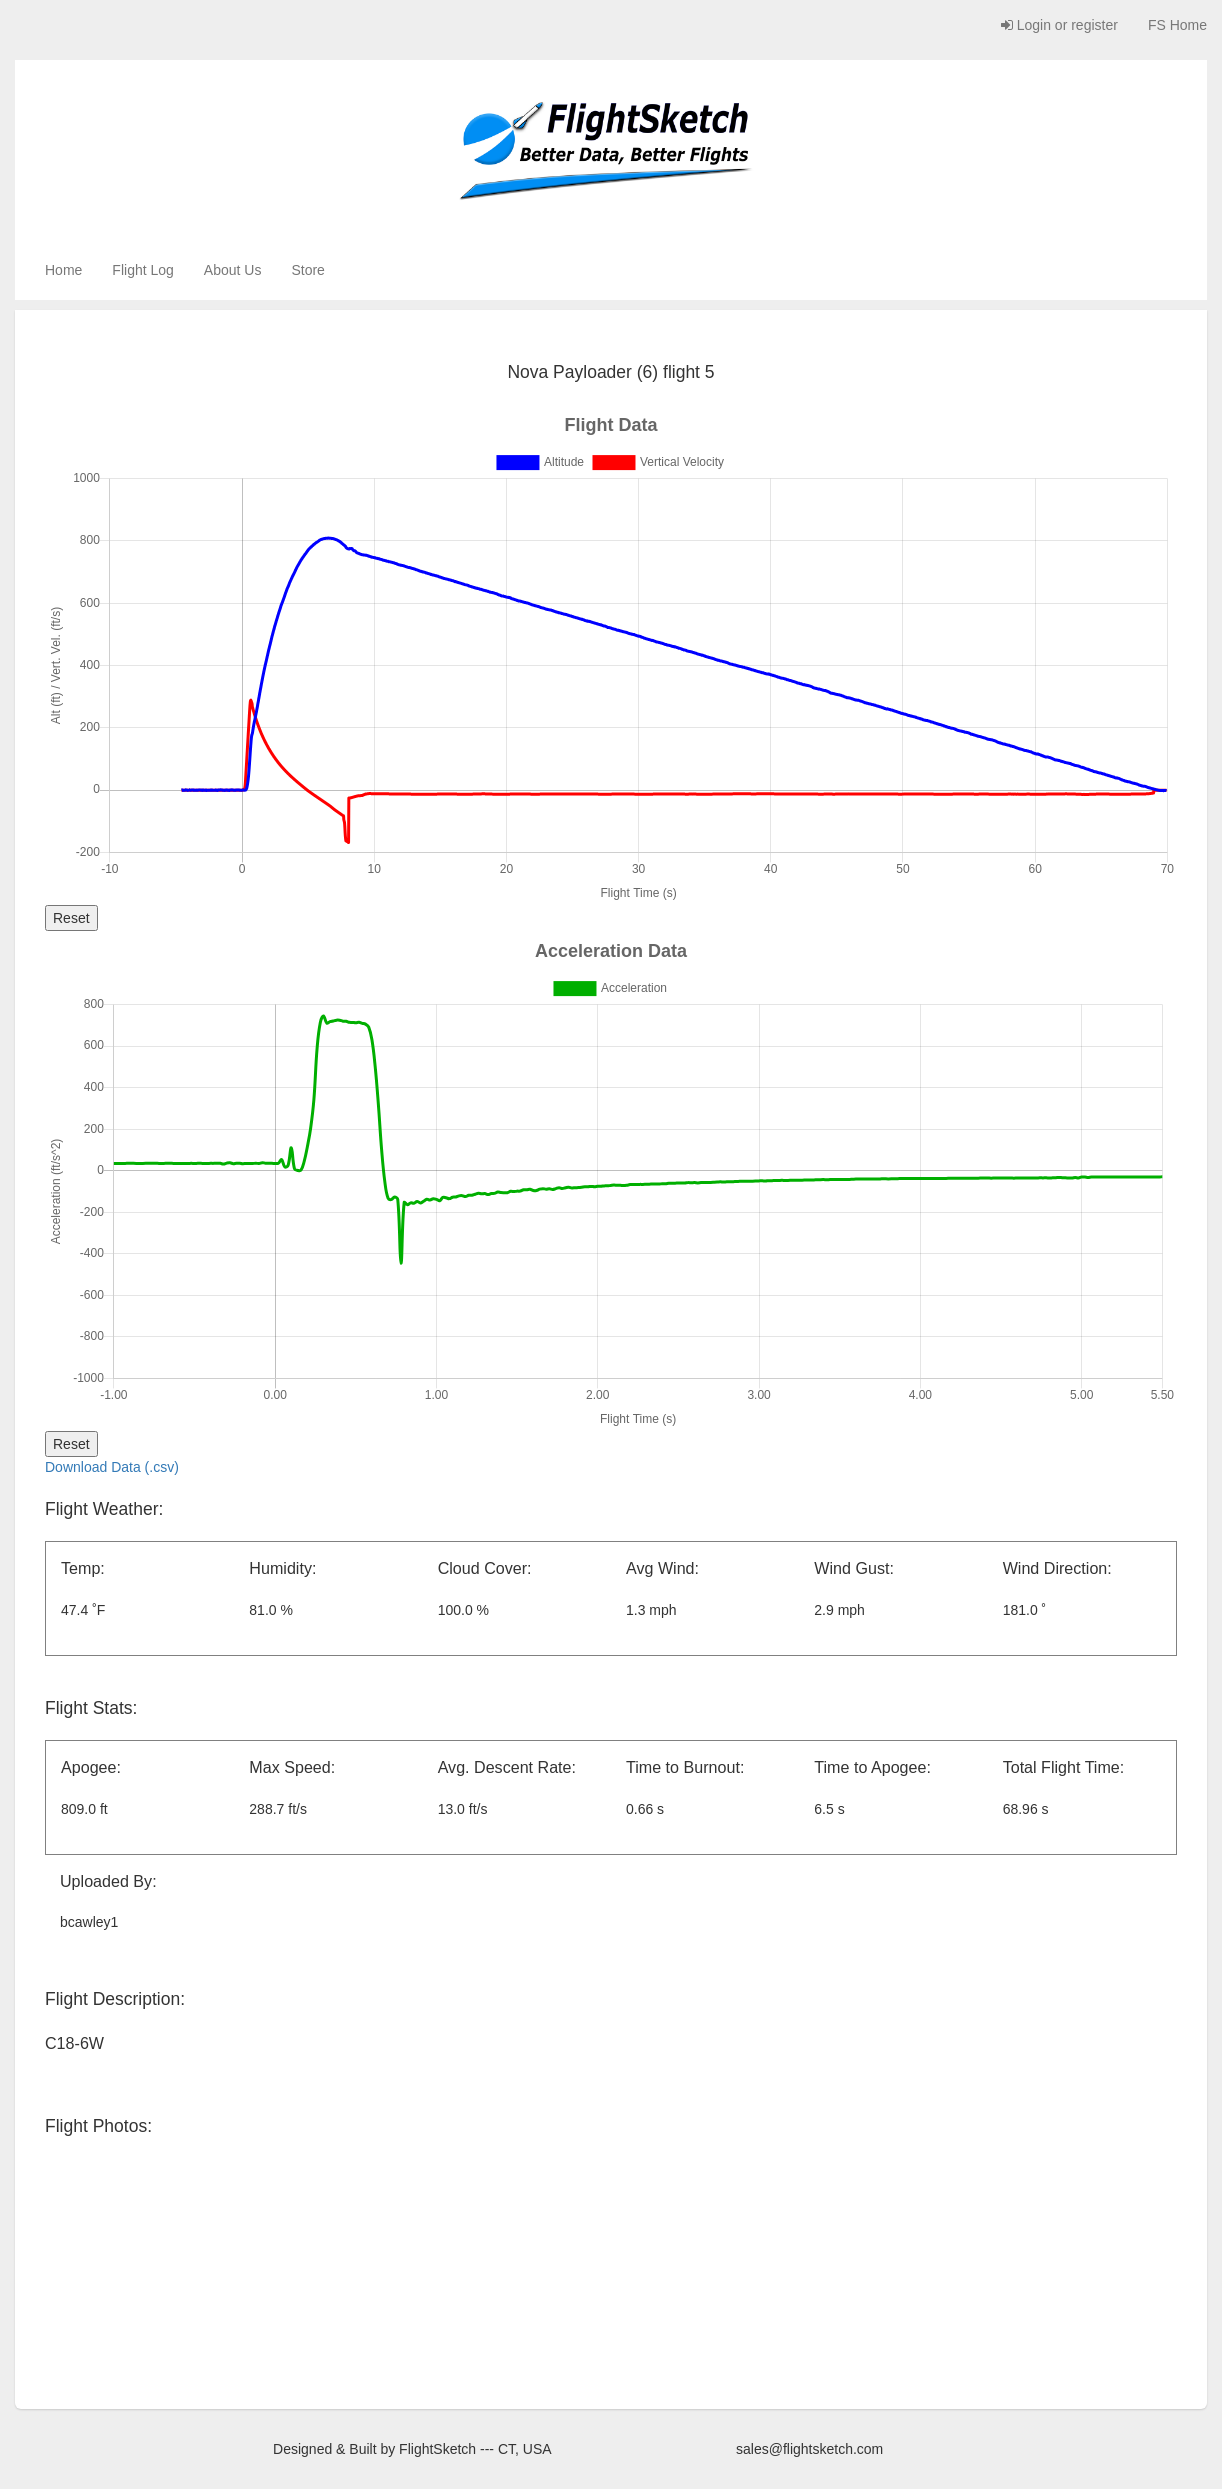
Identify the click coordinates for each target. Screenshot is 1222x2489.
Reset (71, 918)
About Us (233, 270)
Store (307, 270)
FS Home (1177, 25)
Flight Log (142, 270)
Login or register (1059, 25)
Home (63, 270)
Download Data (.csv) (112, 1467)
